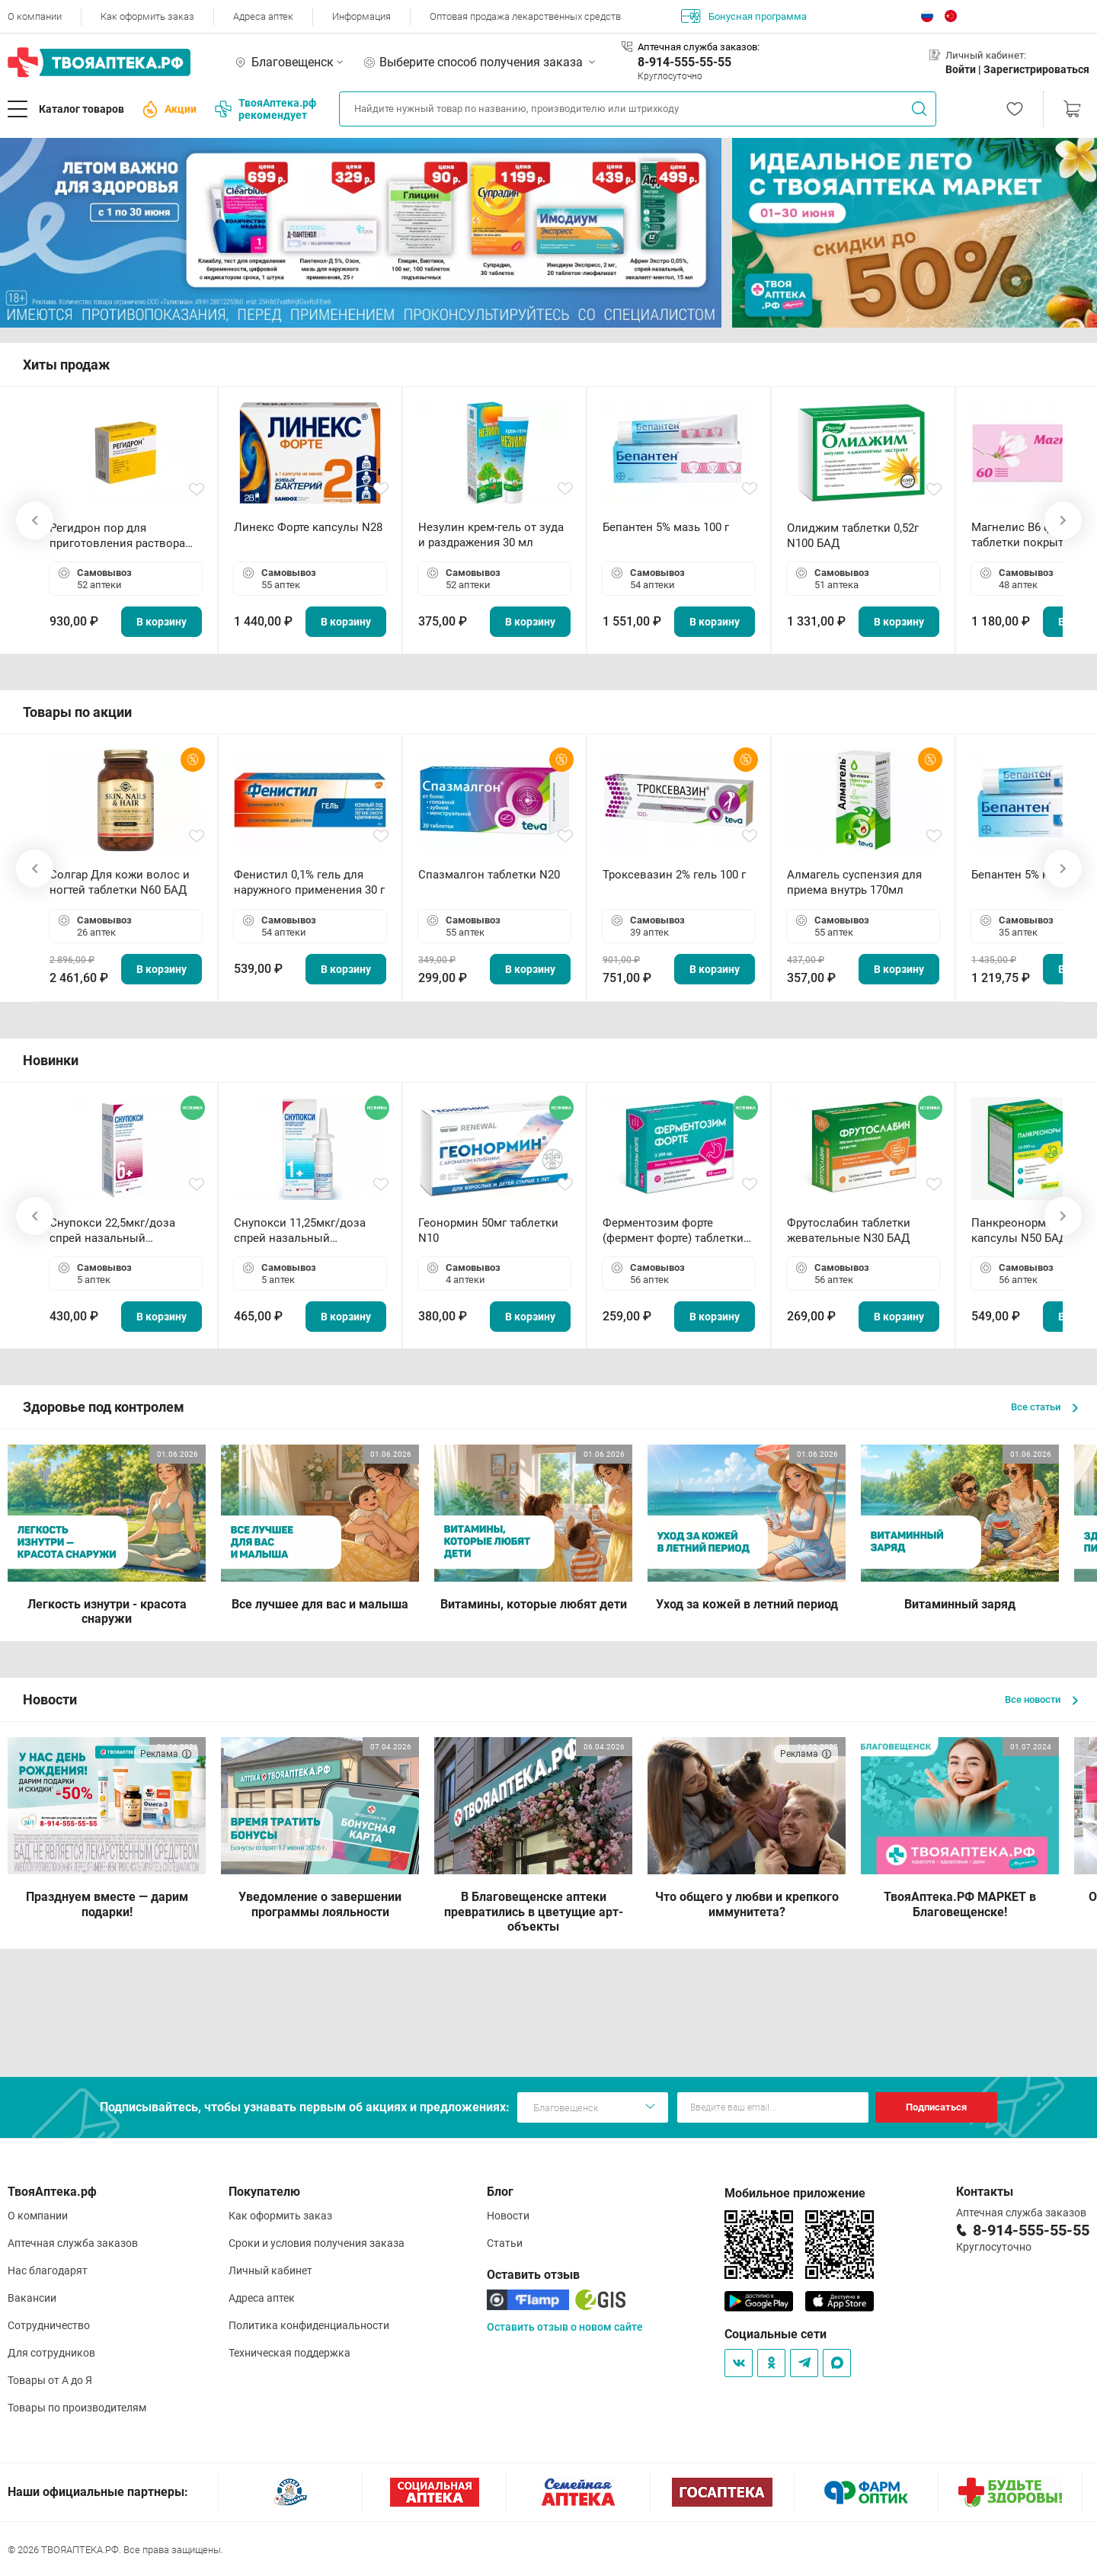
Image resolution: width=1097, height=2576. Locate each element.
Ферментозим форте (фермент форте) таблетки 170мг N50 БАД (673, 1231)
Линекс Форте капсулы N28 (308, 527)
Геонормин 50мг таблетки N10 (488, 1230)
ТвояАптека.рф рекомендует (265, 109)
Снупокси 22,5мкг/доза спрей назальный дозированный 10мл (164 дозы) (118, 1231)
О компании (35, 16)
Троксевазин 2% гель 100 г (674, 875)
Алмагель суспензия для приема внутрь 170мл (854, 882)
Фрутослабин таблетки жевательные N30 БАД (848, 1230)
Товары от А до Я (50, 2380)
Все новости (1041, 1699)
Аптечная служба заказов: (699, 47)
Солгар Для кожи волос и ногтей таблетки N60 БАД (120, 882)
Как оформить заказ (147, 16)
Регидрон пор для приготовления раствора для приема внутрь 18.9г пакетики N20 (117, 536)
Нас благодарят (48, 2270)
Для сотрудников (51, 2353)
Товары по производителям (77, 2408)
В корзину (161, 622)
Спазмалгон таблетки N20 (489, 875)
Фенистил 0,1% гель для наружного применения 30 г (309, 882)
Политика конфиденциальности (309, 2325)
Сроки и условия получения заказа (317, 2243)
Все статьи (1044, 1407)
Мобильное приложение (794, 2193)
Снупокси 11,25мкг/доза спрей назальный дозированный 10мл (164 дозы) (303, 1231)
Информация (361, 16)
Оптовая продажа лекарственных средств (525, 16)
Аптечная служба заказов (73, 2243)
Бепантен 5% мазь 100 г (666, 527)
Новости (508, 2216)
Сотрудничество (49, 2325)
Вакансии (32, 2298)
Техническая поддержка (289, 2353)
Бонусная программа (744, 16)
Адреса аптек (263, 16)
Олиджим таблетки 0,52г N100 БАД (853, 535)
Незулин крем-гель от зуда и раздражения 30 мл (491, 534)
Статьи (505, 2243)
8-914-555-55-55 (684, 62)
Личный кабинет (270, 2270)
